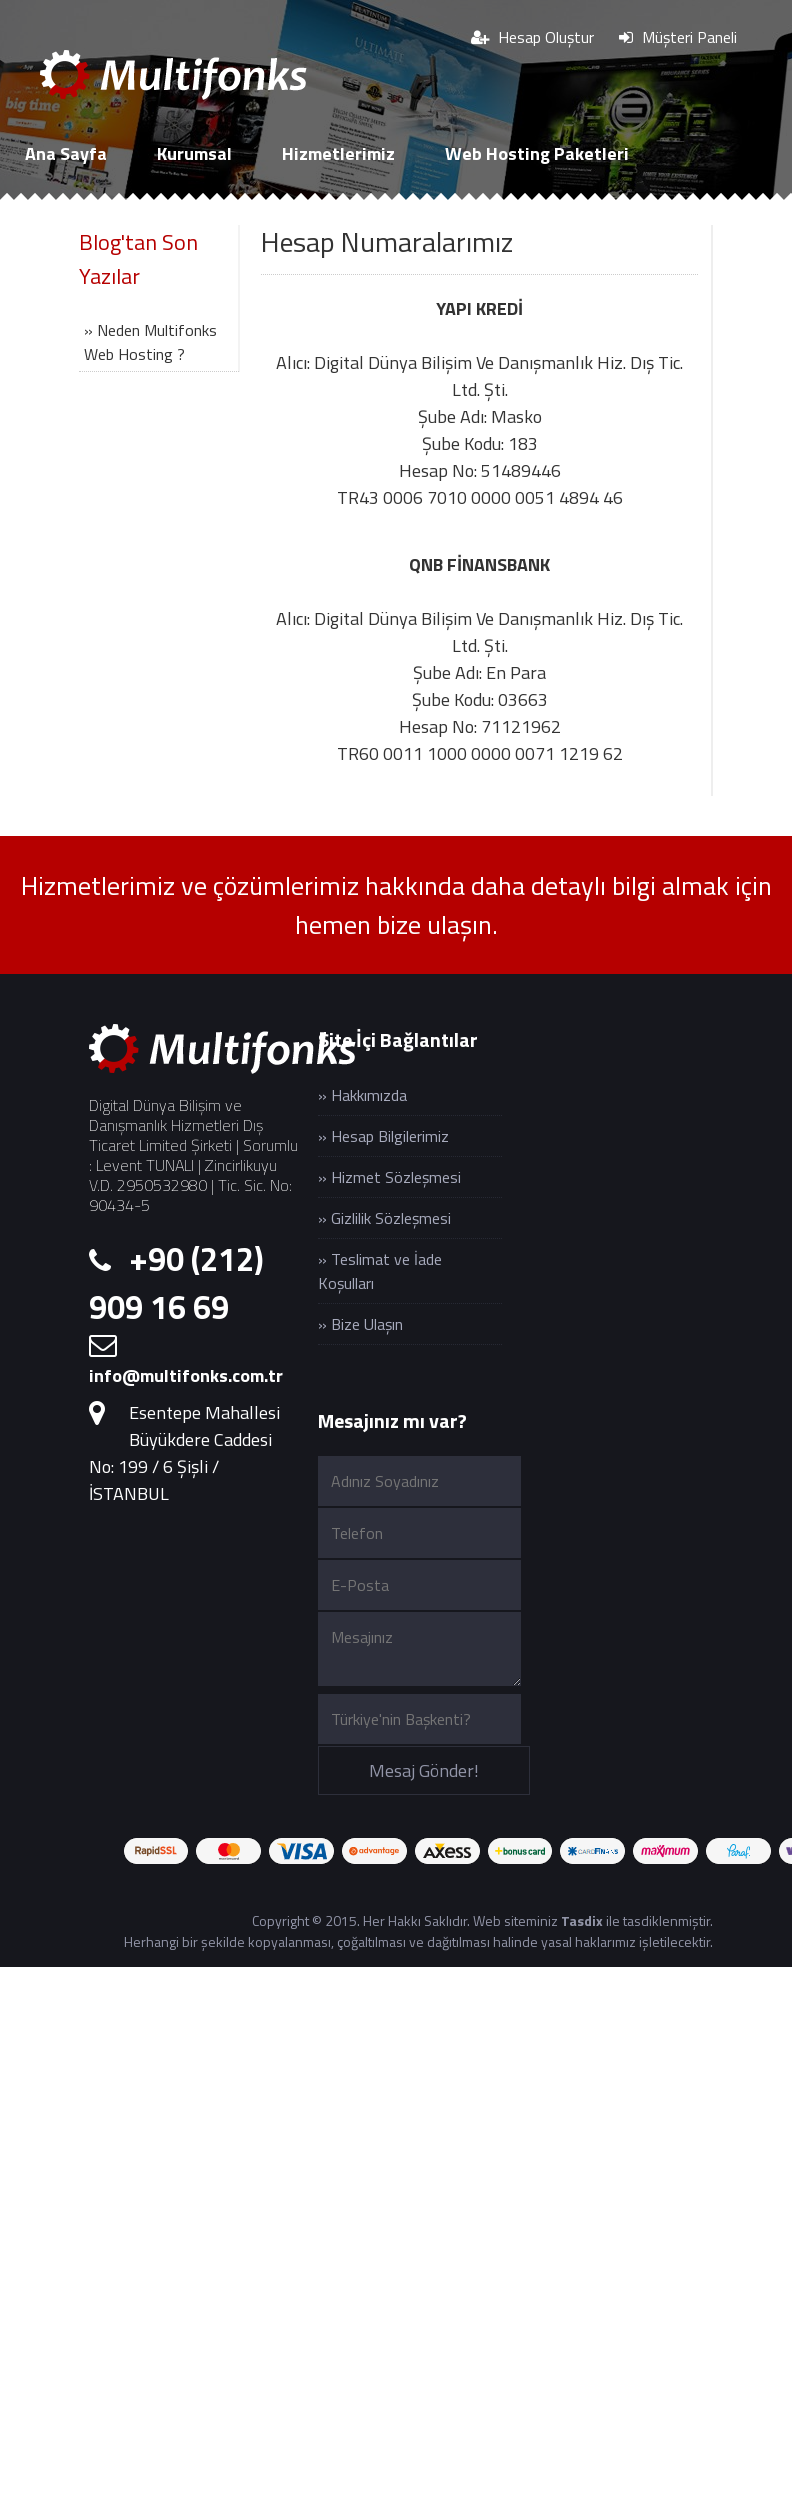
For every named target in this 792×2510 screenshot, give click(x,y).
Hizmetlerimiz (338, 153)
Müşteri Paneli (678, 37)
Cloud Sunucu (78, 218)
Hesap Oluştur (532, 37)
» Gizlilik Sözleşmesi (384, 1218)
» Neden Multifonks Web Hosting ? (150, 342)
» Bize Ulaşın (360, 1324)
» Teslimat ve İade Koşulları (380, 1271)
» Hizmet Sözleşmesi (389, 1177)
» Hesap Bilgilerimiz (383, 1136)
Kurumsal (194, 153)
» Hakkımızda (362, 1095)
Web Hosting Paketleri (537, 153)
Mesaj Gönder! (424, 1770)
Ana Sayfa (66, 153)
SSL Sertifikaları (248, 218)
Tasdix (582, 1920)
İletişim (394, 218)
